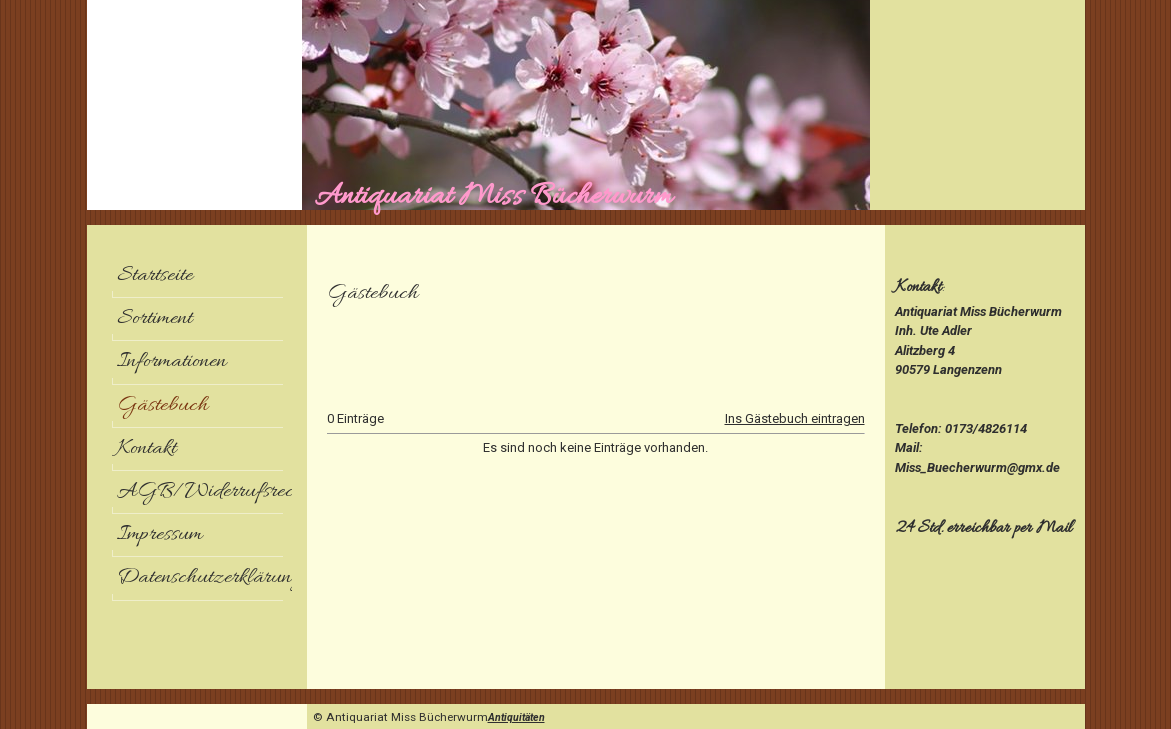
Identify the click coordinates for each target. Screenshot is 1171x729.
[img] (586, 105)
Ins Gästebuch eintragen (795, 418)
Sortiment (154, 319)
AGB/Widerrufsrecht (204, 492)
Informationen (171, 362)
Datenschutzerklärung (204, 578)
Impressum (159, 535)
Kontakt (146, 449)
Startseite (155, 276)
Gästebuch (162, 406)
